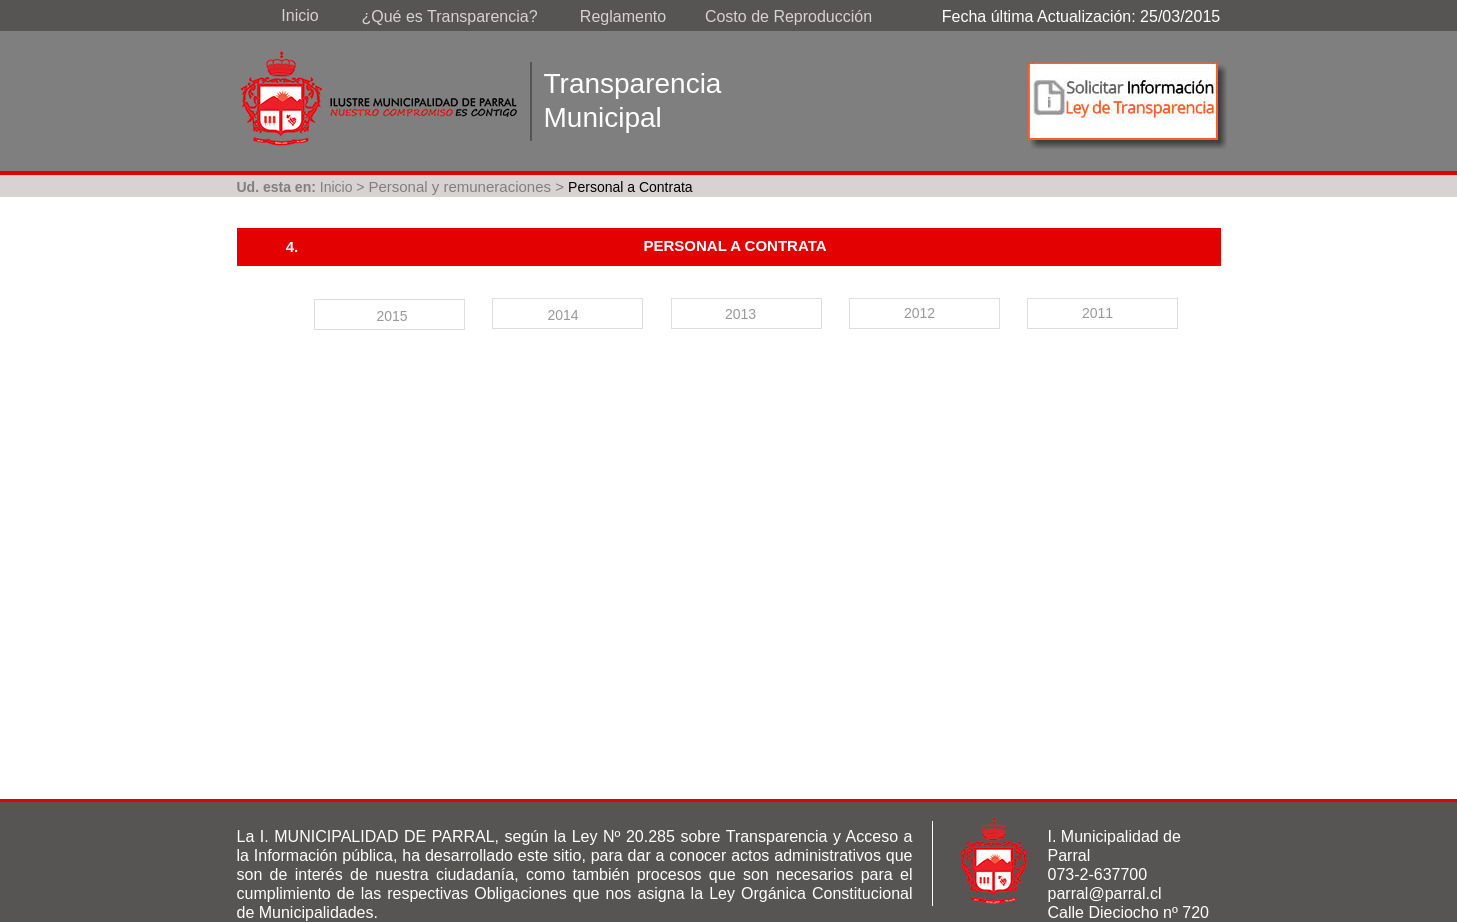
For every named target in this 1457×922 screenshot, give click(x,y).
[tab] (389, 314)
